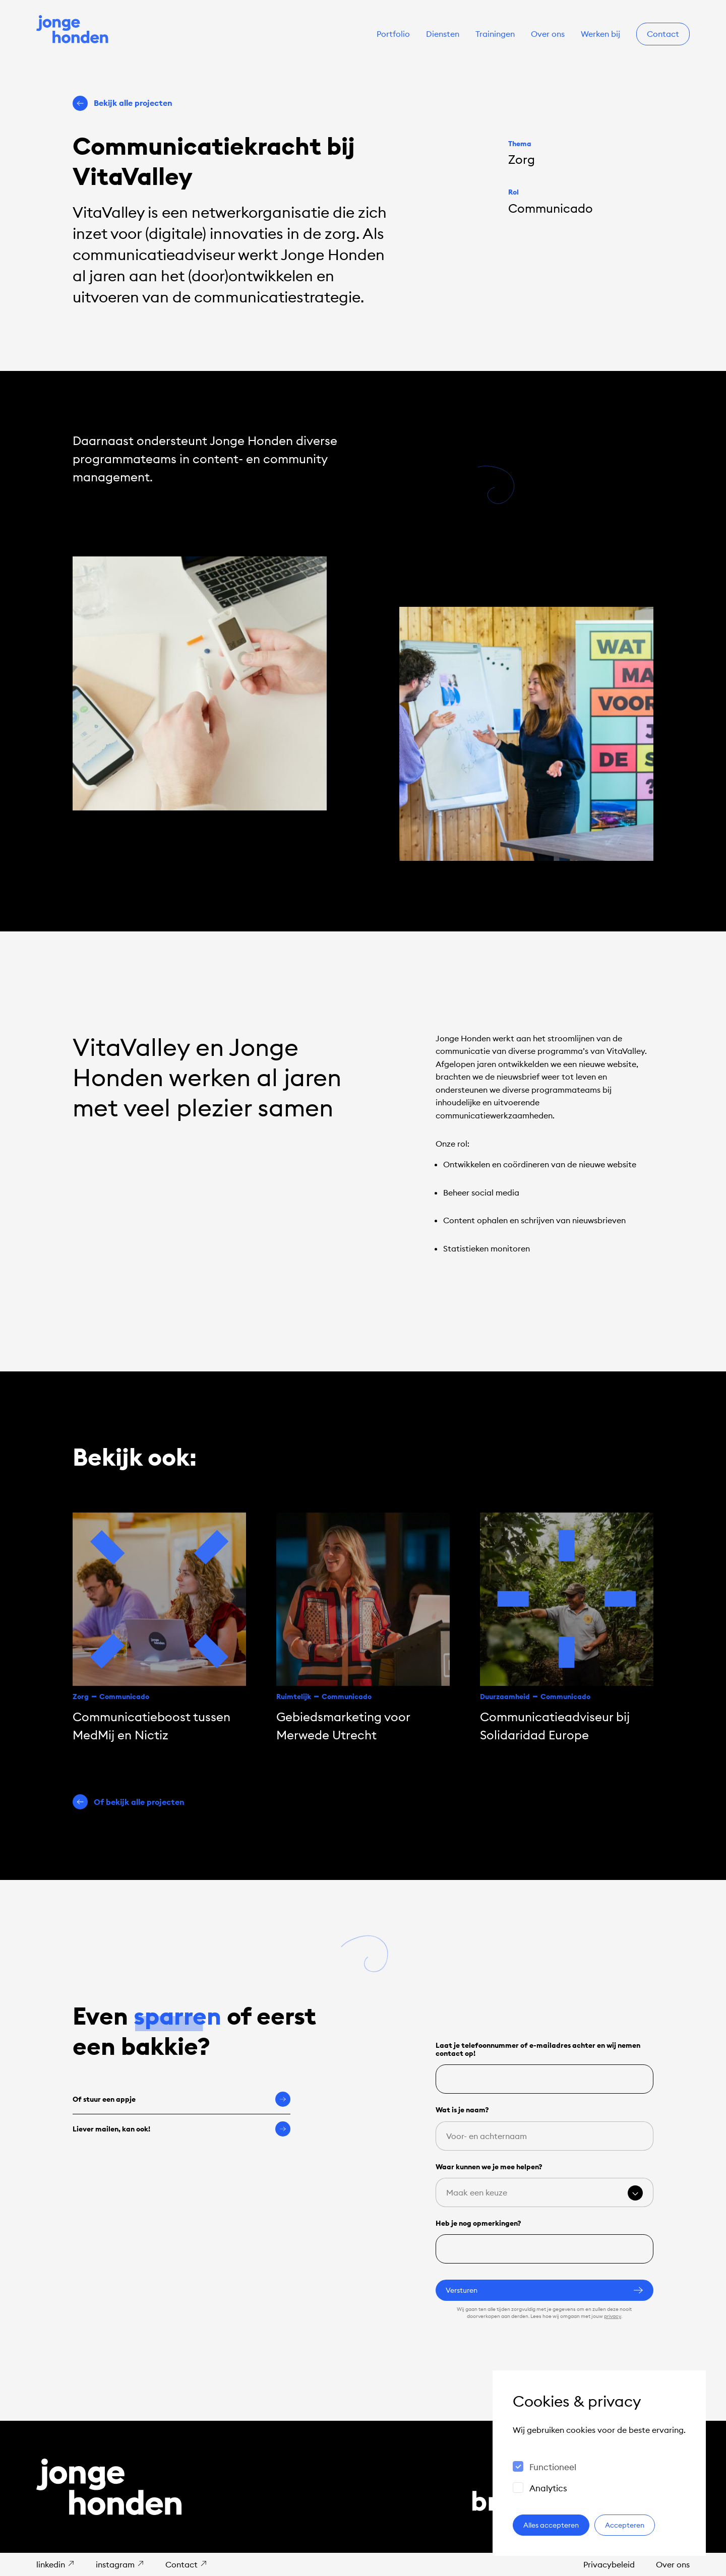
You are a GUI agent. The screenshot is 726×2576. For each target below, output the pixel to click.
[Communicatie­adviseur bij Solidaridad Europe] (566, 1628)
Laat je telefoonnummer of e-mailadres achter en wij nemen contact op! (538, 2049)
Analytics (548, 2488)
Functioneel (552, 2467)
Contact (663, 34)
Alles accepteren (551, 2525)
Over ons (548, 34)
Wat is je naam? (462, 2110)
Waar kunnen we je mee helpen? (489, 2167)
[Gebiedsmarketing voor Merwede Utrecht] (363, 1628)
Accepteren (624, 2525)
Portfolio (393, 34)
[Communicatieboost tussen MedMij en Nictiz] (159, 1628)
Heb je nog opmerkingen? (478, 2223)
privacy (612, 2316)
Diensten (442, 34)
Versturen (544, 2290)
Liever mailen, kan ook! (181, 2129)
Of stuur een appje (181, 2099)
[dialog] (599, 2463)
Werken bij (600, 34)
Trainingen (495, 34)
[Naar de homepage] (72, 30)
